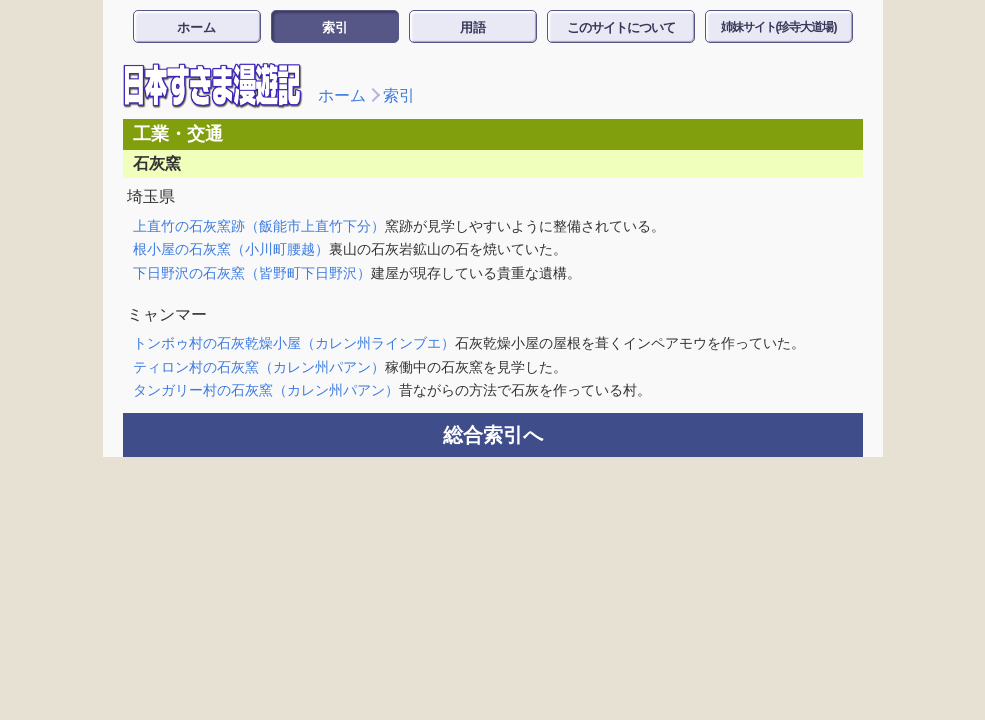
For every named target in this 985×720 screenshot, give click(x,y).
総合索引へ (493, 435)
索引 (335, 27)
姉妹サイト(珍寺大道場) (779, 27)
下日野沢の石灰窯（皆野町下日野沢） (252, 273)
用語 (473, 27)
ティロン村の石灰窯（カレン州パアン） (259, 367)
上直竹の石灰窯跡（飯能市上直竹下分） (259, 226)
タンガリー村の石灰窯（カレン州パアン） (266, 390)
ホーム (196, 27)
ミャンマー (167, 314)
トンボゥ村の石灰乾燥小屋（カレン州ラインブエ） (294, 343)
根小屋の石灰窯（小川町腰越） (231, 249)
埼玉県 (151, 196)
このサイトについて (621, 27)
